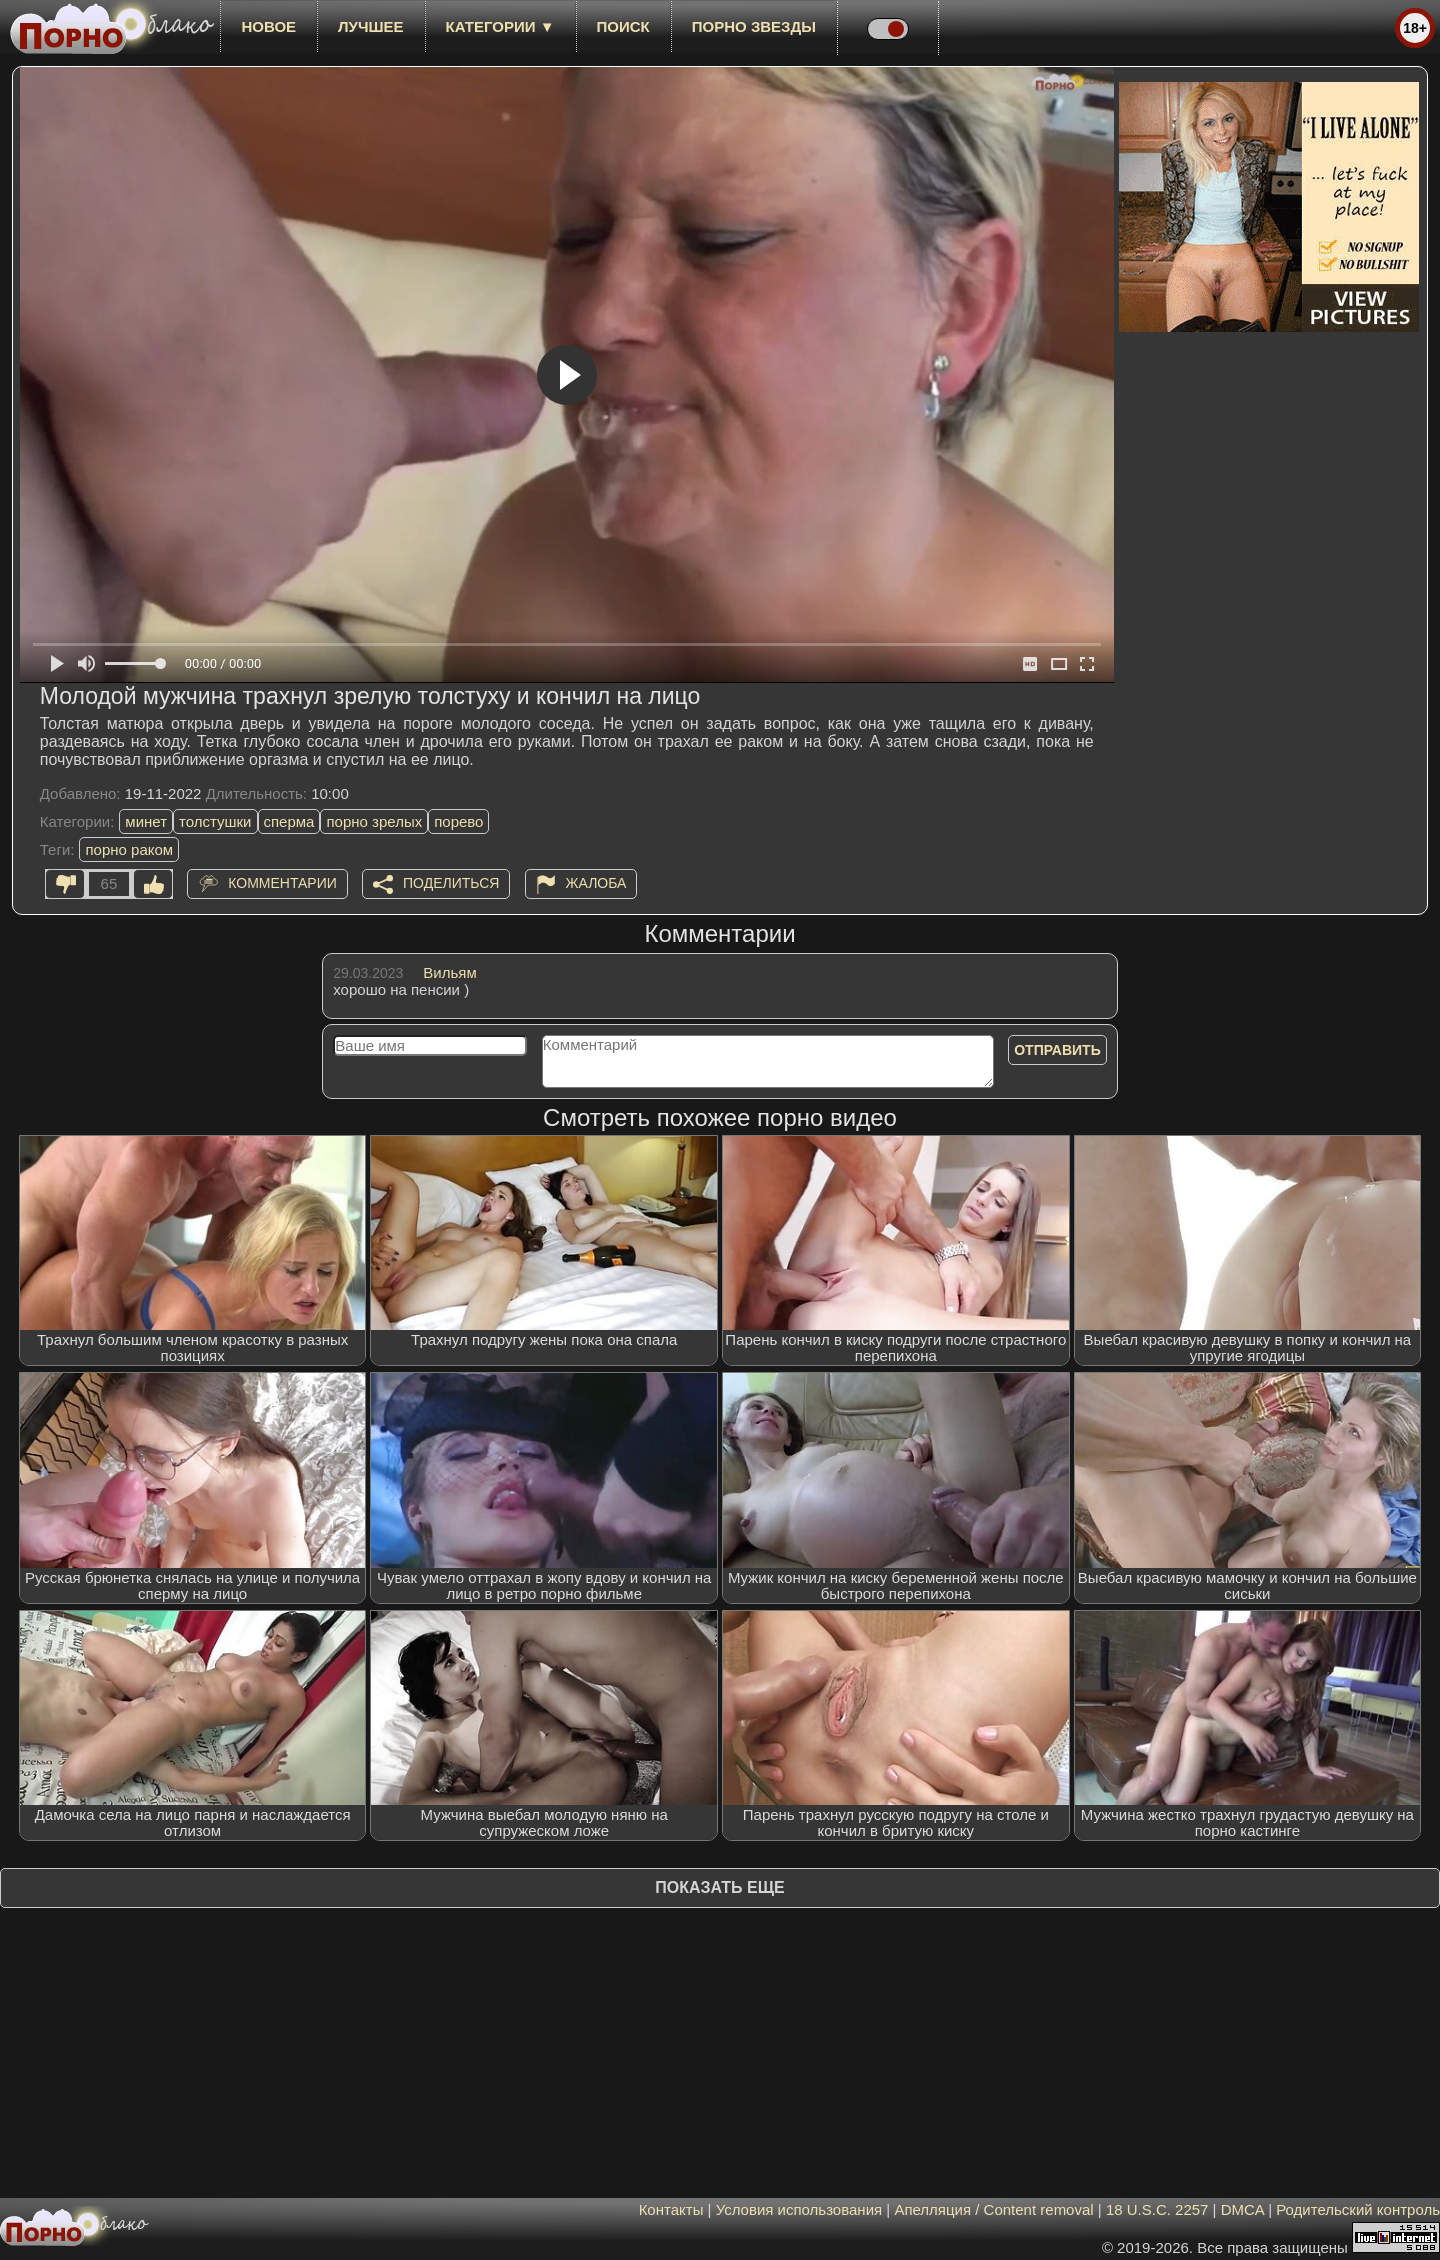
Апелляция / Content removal (993, 2209)
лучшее (370, 26)
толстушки (215, 821)
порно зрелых (374, 821)
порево (458, 821)
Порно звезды (754, 26)
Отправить (1057, 1050)
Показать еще (719, 1887)
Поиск (623, 26)
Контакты (671, 2209)
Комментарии (282, 883)
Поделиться (451, 883)
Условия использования (799, 2209)
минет (146, 821)
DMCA (1242, 2209)
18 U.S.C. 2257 (1157, 2209)
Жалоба (596, 883)
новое (268, 26)
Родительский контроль (1358, 2209)
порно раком (129, 849)
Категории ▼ (500, 26)
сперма (289, 821)
